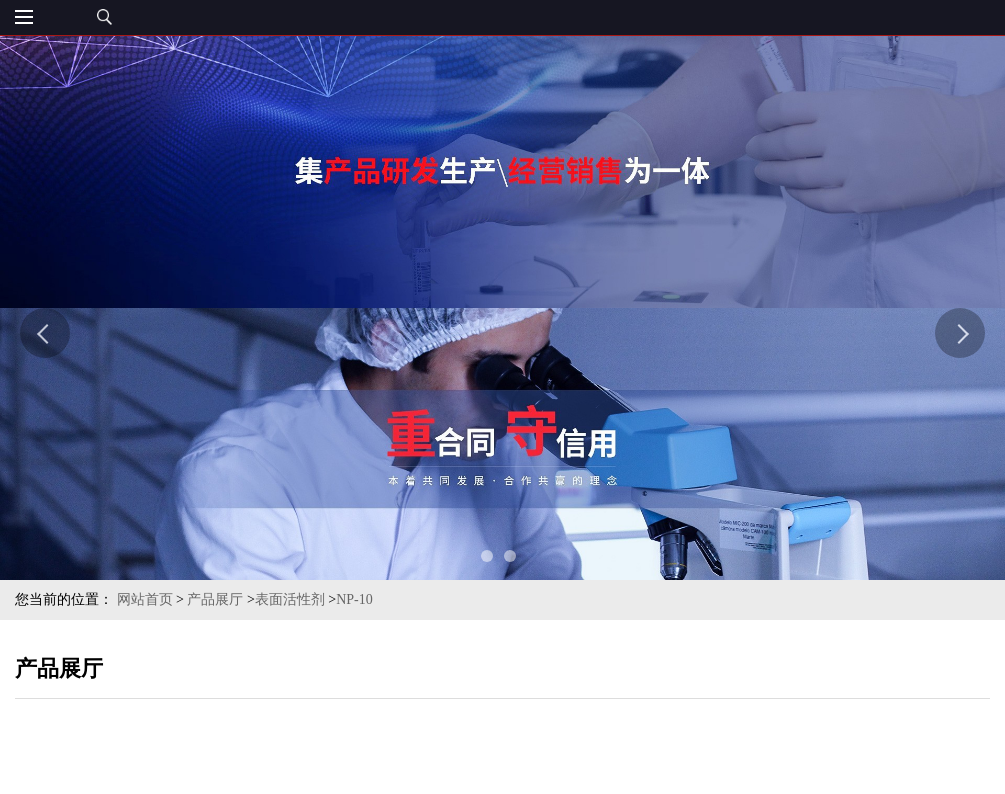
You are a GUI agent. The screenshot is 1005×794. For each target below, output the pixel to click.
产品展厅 (215, 599)
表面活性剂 (290, 599)
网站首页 (145, 599)
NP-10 (354, 599)
